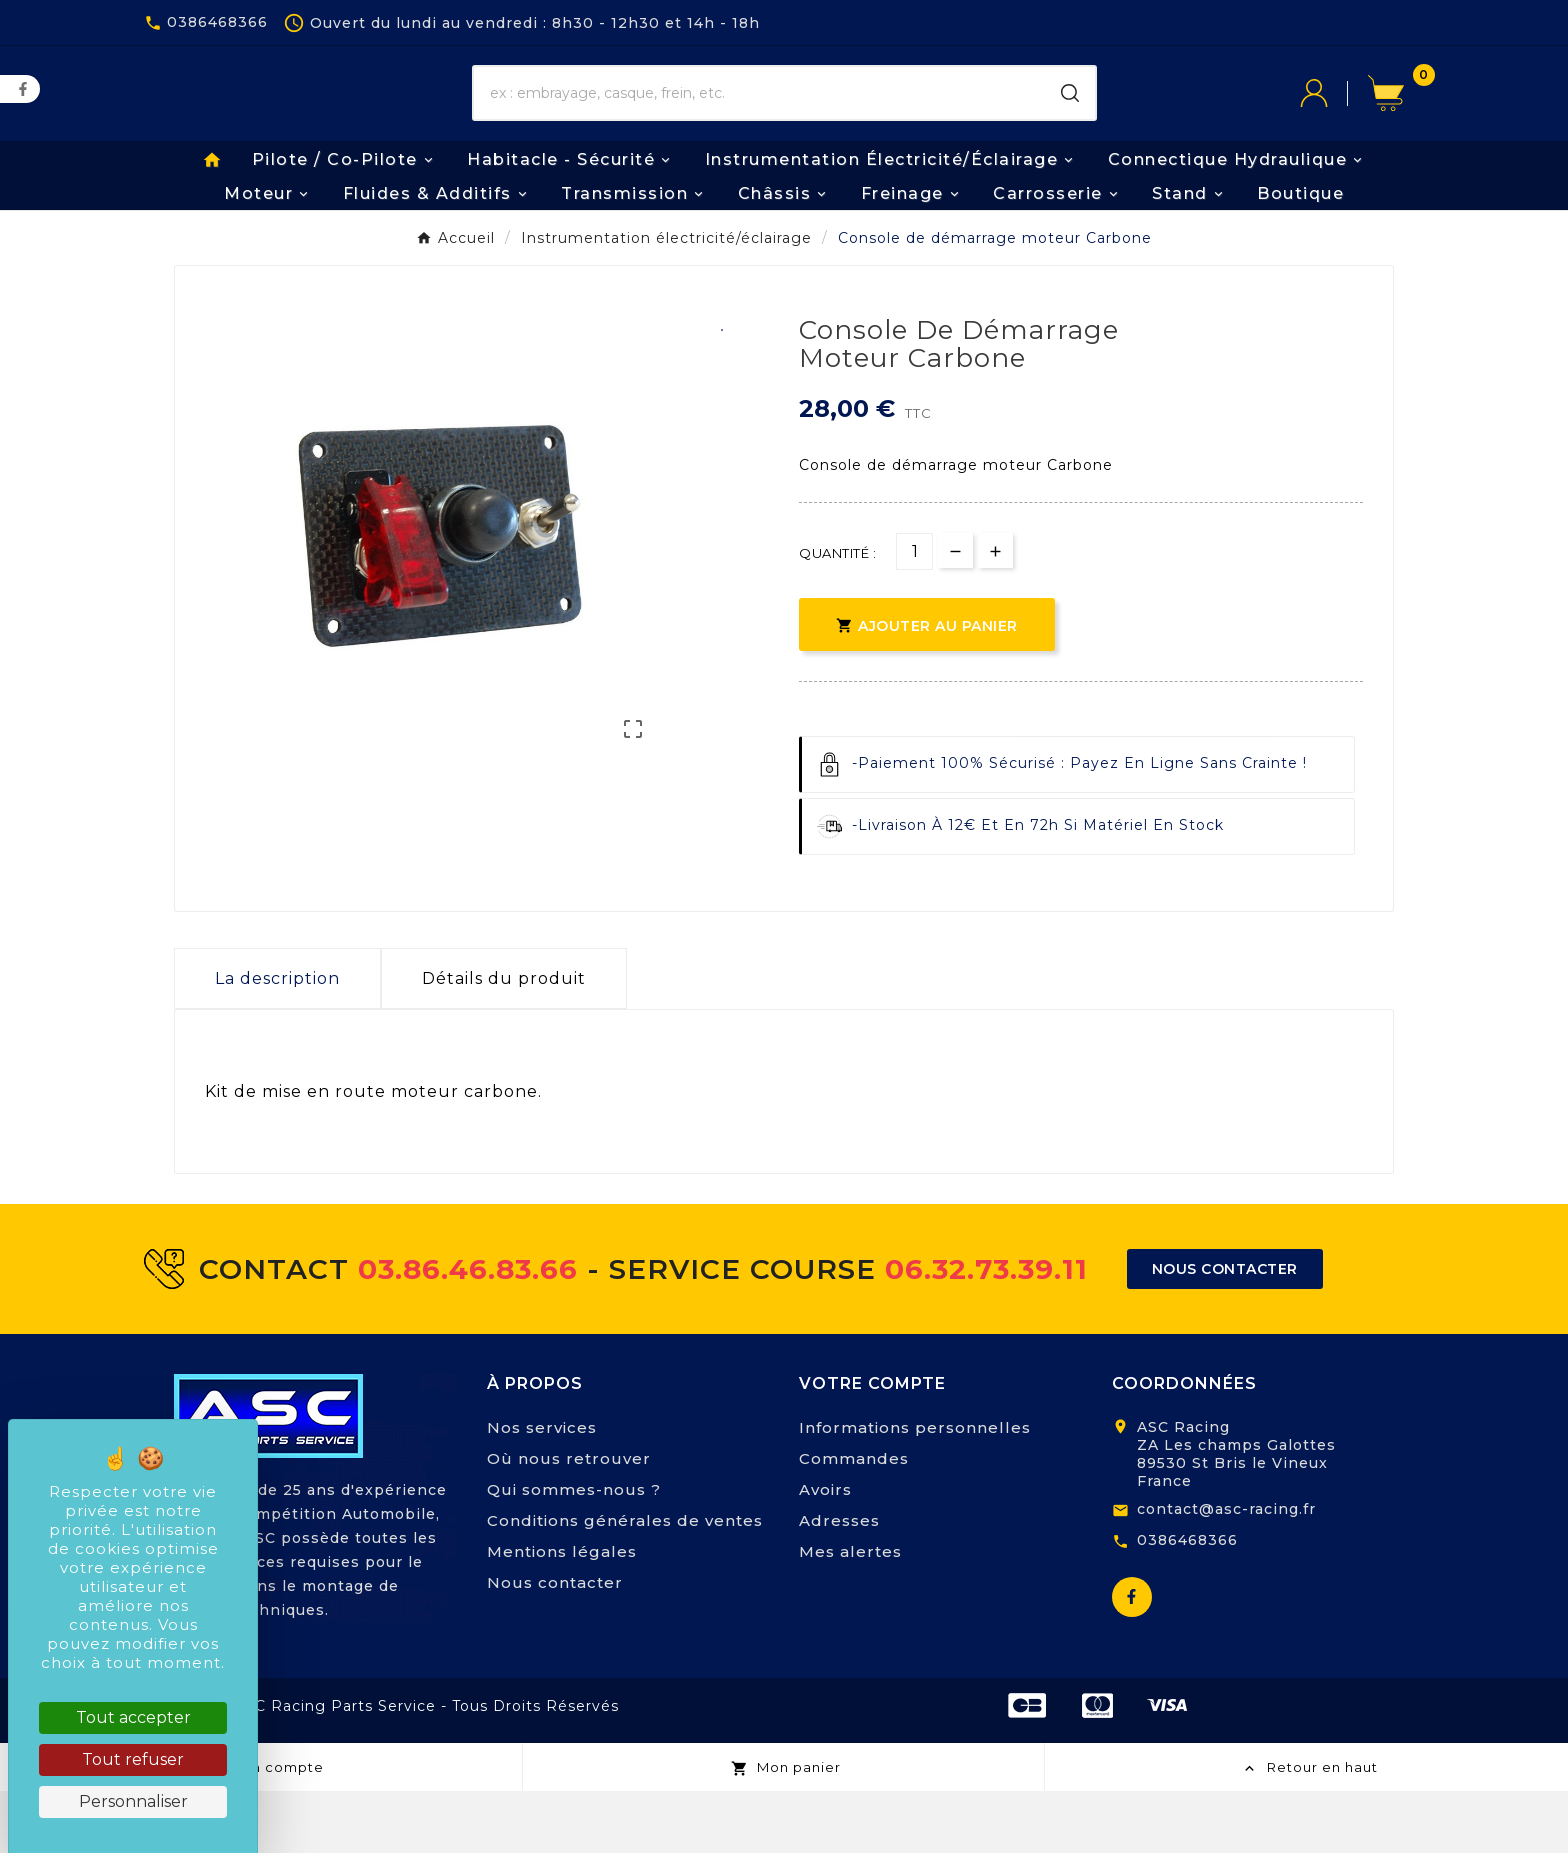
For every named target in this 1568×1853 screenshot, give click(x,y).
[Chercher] (759, 125)
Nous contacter (555, 1644)
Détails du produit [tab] (504, 1040)
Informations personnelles (915, 1489)
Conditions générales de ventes (625, 1582)
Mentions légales (562, 1613)
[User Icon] (1334, 125)
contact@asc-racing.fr (1226, 1571)
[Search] (1070, 125)
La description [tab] (277, 1040)
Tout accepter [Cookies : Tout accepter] (133, 1717)
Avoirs (825, 1551)
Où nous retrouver (569, 1520)
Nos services (542, 1489)
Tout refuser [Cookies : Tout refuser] (133, 1759)
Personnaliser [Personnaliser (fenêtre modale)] (133, 1801)
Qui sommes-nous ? (574, 1551)
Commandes (854, 1520)
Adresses (839, 1582)
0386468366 (1187, 1602)
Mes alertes (850, 1613)
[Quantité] (914, 613)
